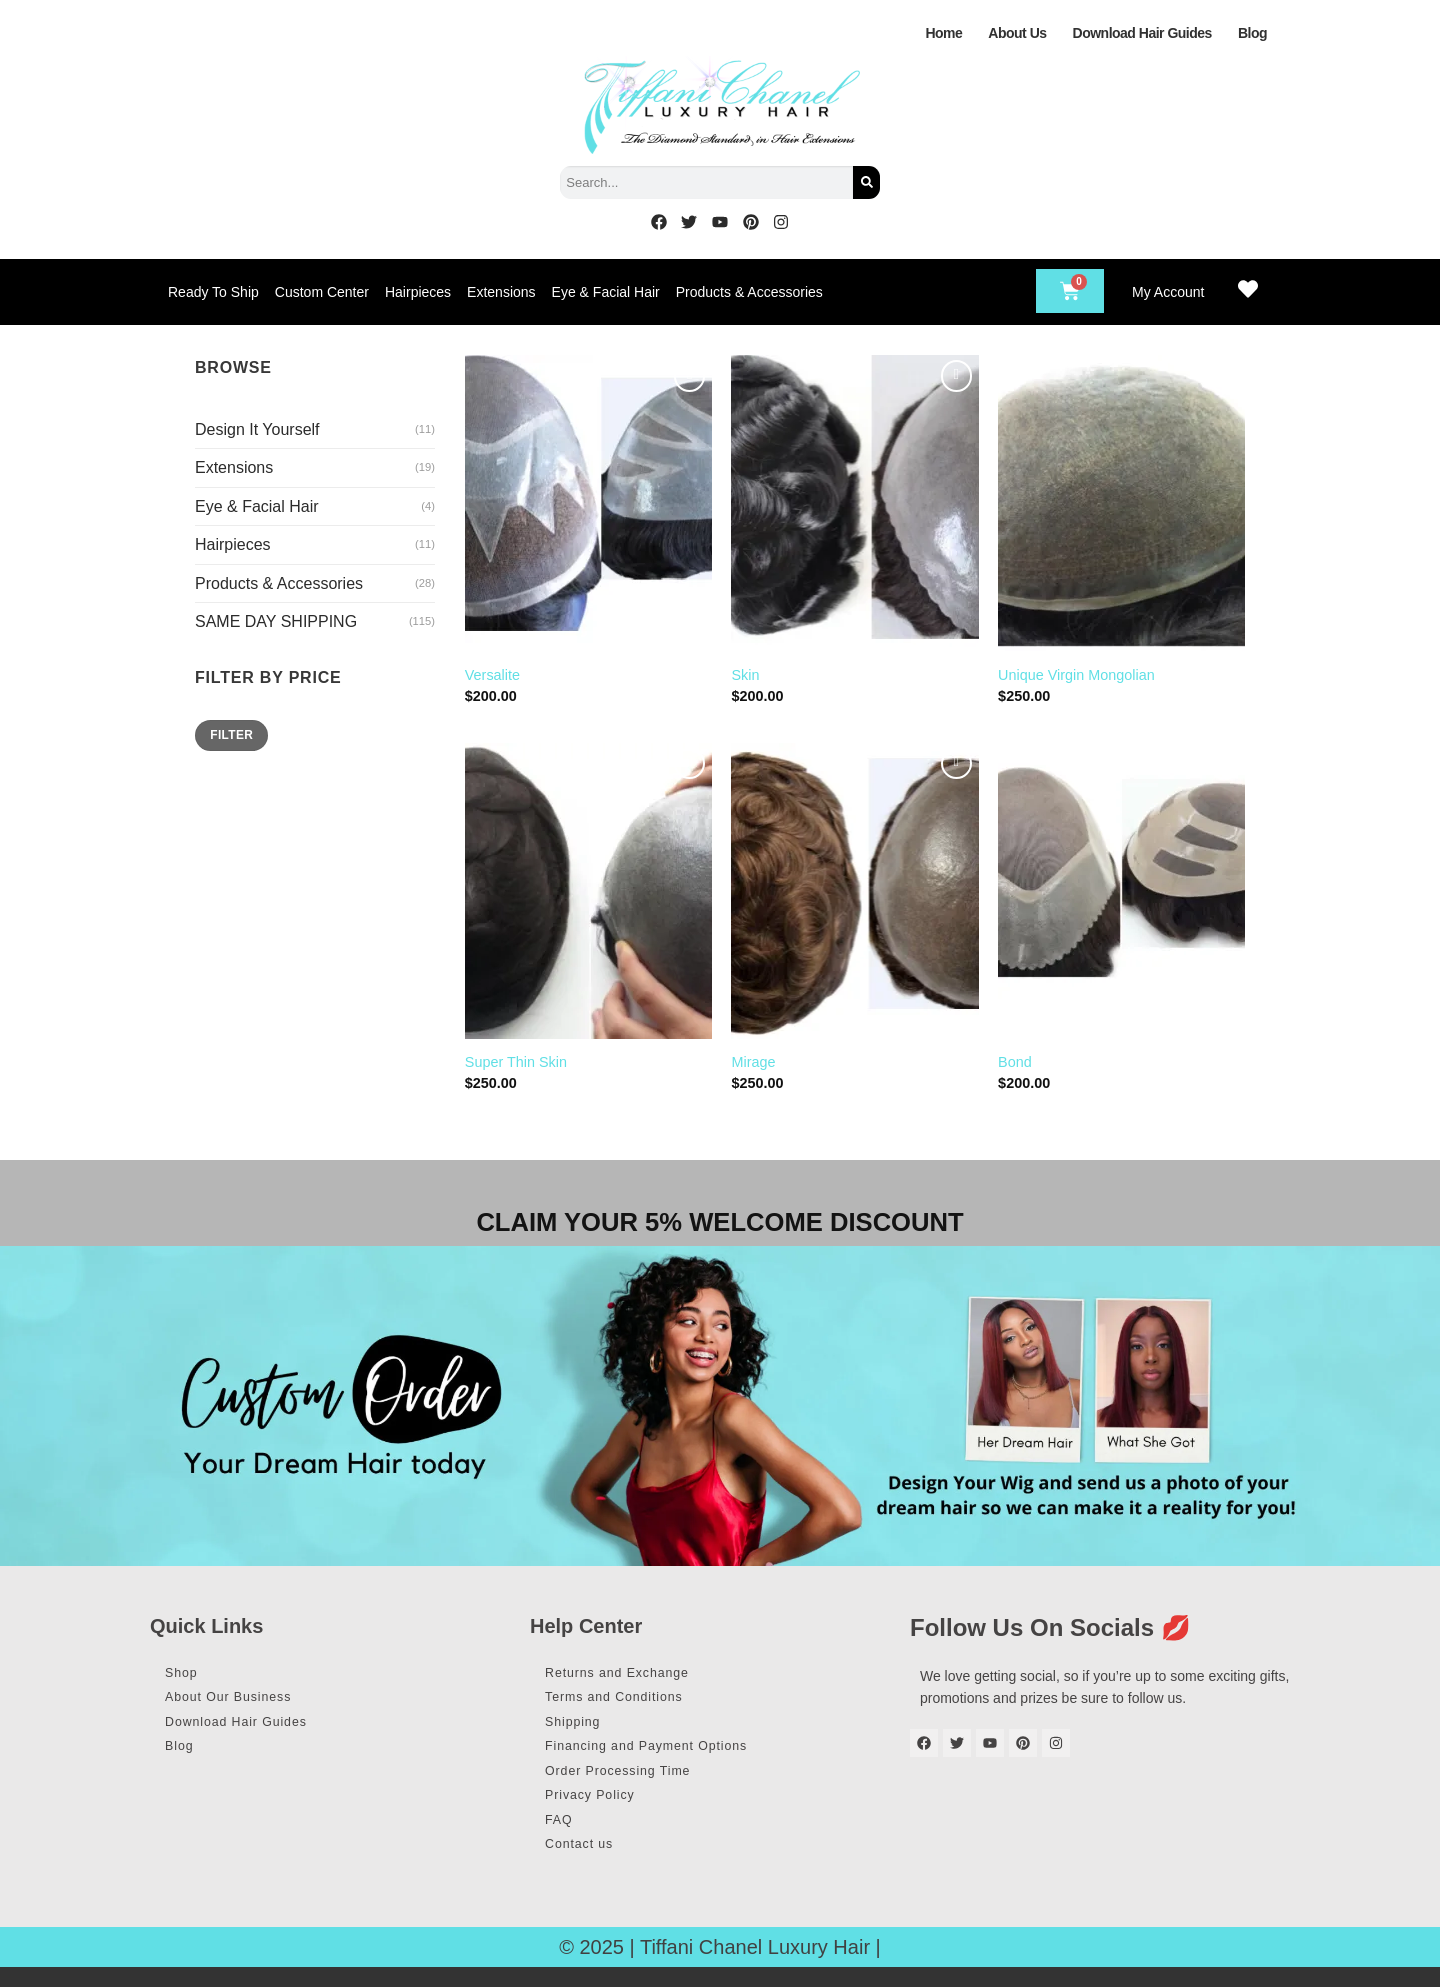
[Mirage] (854, 891)
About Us (1017, 33)
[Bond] (1121, 891)
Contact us (588, 1863)
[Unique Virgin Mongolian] (1121, 503)
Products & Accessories (749, 292)
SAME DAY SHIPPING (276, 621)
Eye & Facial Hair (606, 292)
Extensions (501, 292)
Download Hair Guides (1142, 33)
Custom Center (322, 292)
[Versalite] (588, 503)
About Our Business (240, 1701)
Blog (1252, 33)
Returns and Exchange (630, 1674)
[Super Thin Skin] (588, 891)
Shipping (581, 1728)
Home (943, 33)
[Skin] (854, 503)
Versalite (492, 675)
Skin (745, 675)
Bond (1015, 1062)
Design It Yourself (257, 429)
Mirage (753, 1062)
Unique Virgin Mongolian (1076, 675)
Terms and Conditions (626, 1701)
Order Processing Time (631, 1782)
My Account (1168, 292)
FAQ (565, 1836)
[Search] (866, 182)
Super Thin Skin (516, 1062)
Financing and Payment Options (662, 1755)
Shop (188, 1674)
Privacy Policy (600, 1809)
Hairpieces (418, 292)
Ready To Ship (213, 292)
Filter (231, 735)
